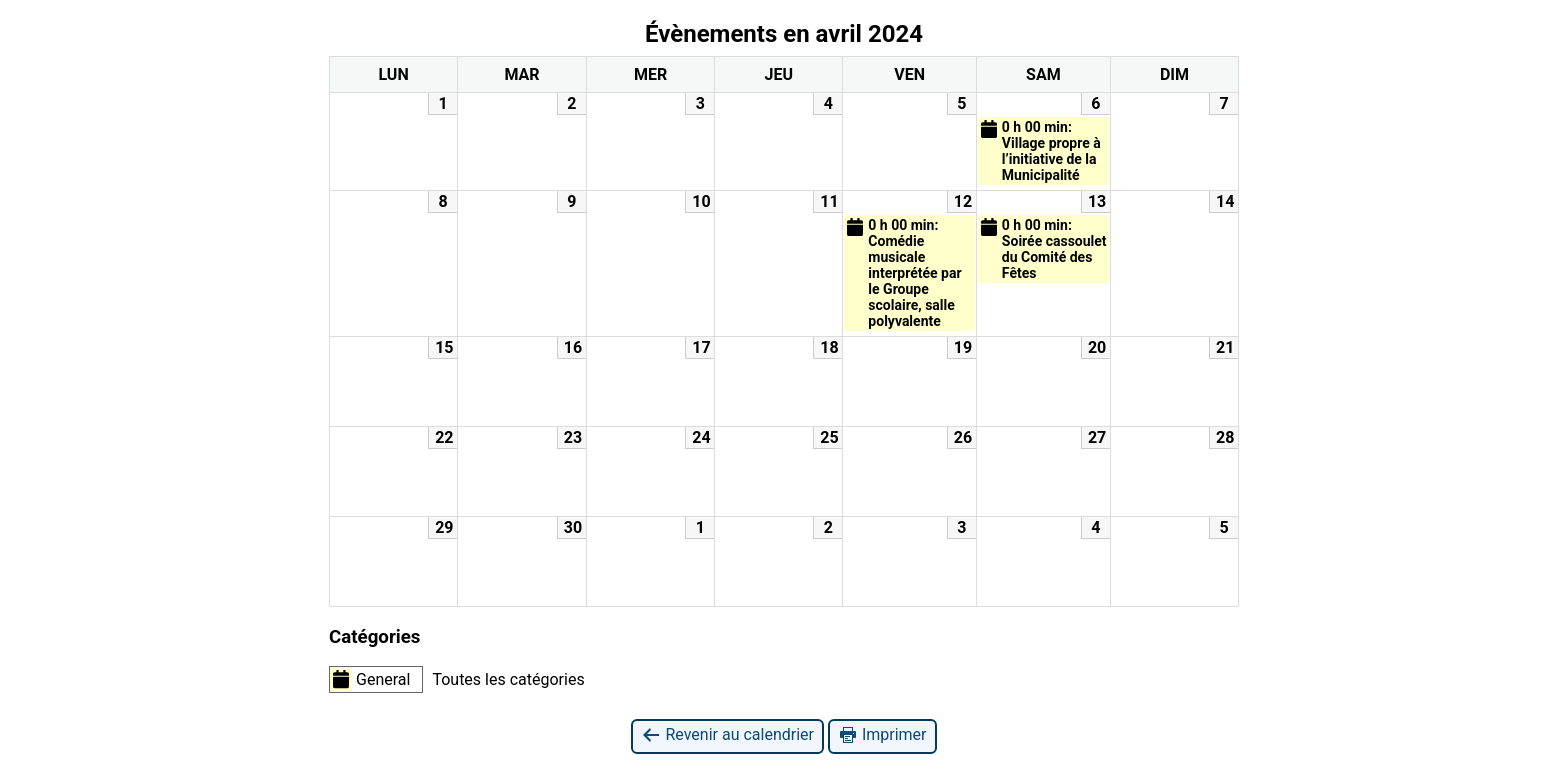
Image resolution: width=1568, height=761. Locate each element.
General (370, 679)
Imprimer (882, 735)
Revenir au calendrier (727, 735)
